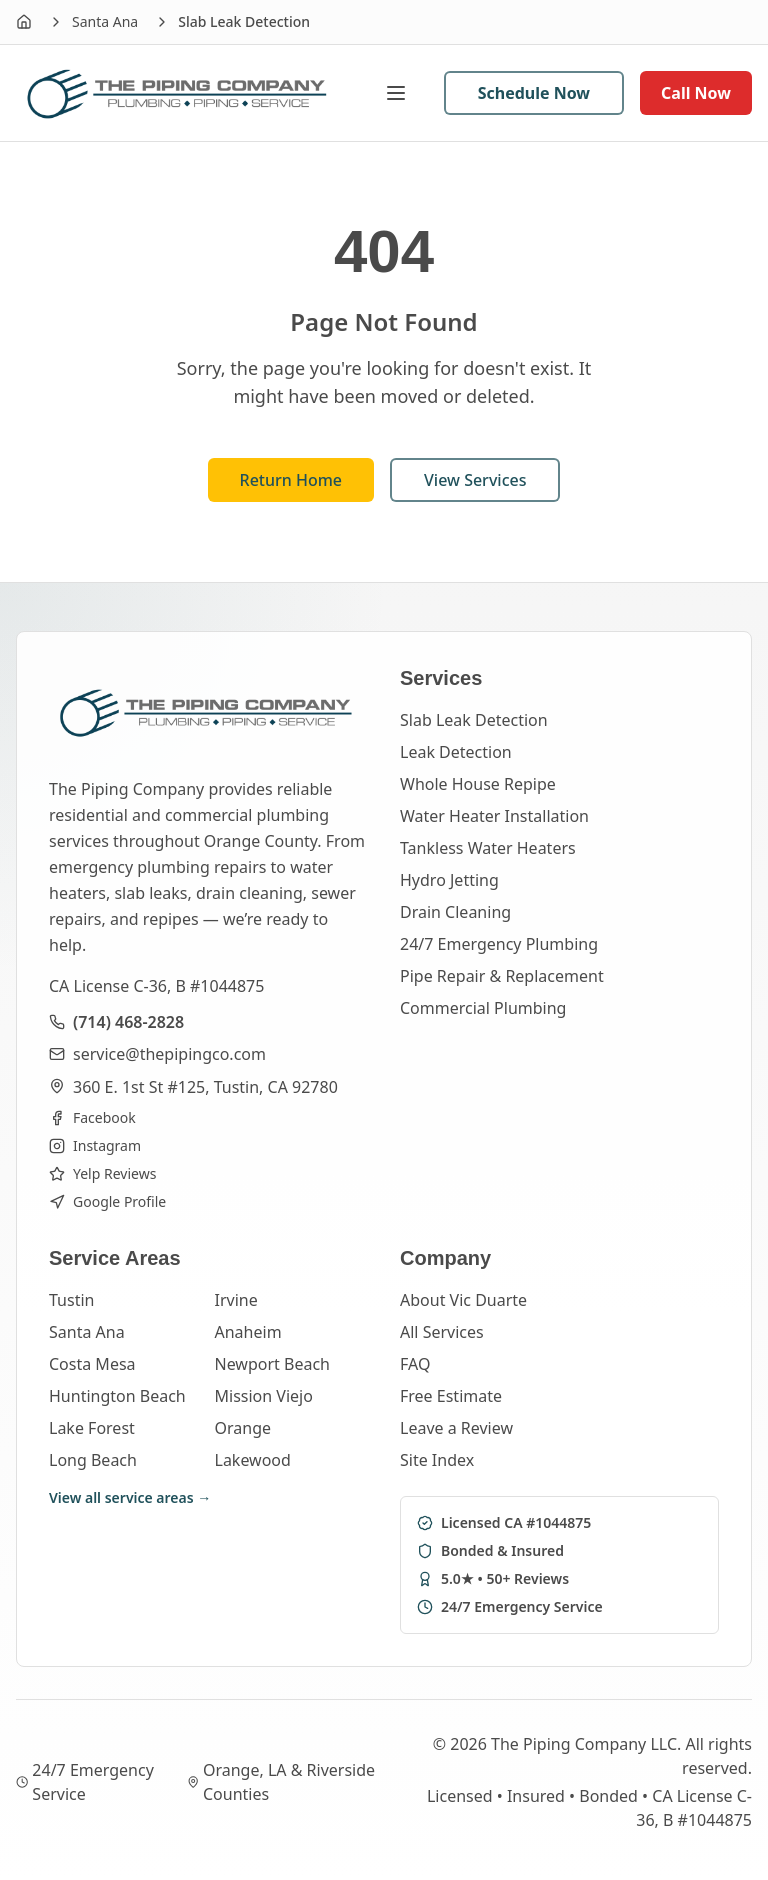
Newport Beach (272, 1364)
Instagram (95, 1145)
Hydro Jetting (449, 880)
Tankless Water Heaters (488, 848)
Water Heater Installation (494, 816)
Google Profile (107, 1201)
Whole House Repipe (478, 784)
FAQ (415, 1364)
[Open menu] (406, 93)
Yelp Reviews (102, 1173)
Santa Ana (105, 21)
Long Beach (93, 1460)
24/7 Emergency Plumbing (499, 944)
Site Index (437, 1460)
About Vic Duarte (463, 1300)
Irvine (236, 1300)
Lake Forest (92, 1428)
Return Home (291, 480)
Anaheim (248, 1332)
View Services (475, 480)
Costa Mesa (92, 1364)
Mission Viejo (264, 1396)
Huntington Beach (117, 1396)
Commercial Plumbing (483, 1008)
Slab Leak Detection (474, 720)
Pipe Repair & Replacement (502, 976)
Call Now (696, 93)
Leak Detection (456, 752)
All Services (442, 1332)
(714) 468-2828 (128, 1022)
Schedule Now (534, 93)
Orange (243, 1428)
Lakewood (253, 1460)
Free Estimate (451, 1396)
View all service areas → (130, 1497)
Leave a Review (456, 1428)
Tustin (71, 1300)
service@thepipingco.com (169, 1054)
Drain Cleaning (455, 912)
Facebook (92, 1117)
